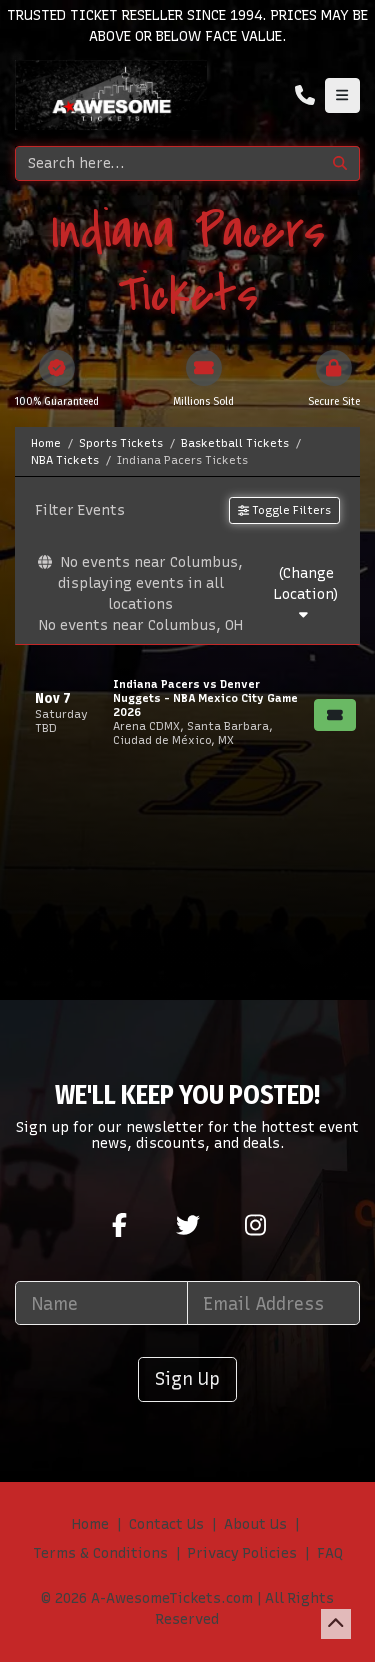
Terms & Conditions (100, 1553)
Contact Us (166, 1524)
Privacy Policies (242, 1553)
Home (90, 1524)
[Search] (168, 163)
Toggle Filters (284, 510)
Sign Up (187, 1378)
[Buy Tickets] (335, 715)
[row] (187, 712)
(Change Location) (306, 593)
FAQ (330, 1553)
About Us (255, 1524)
